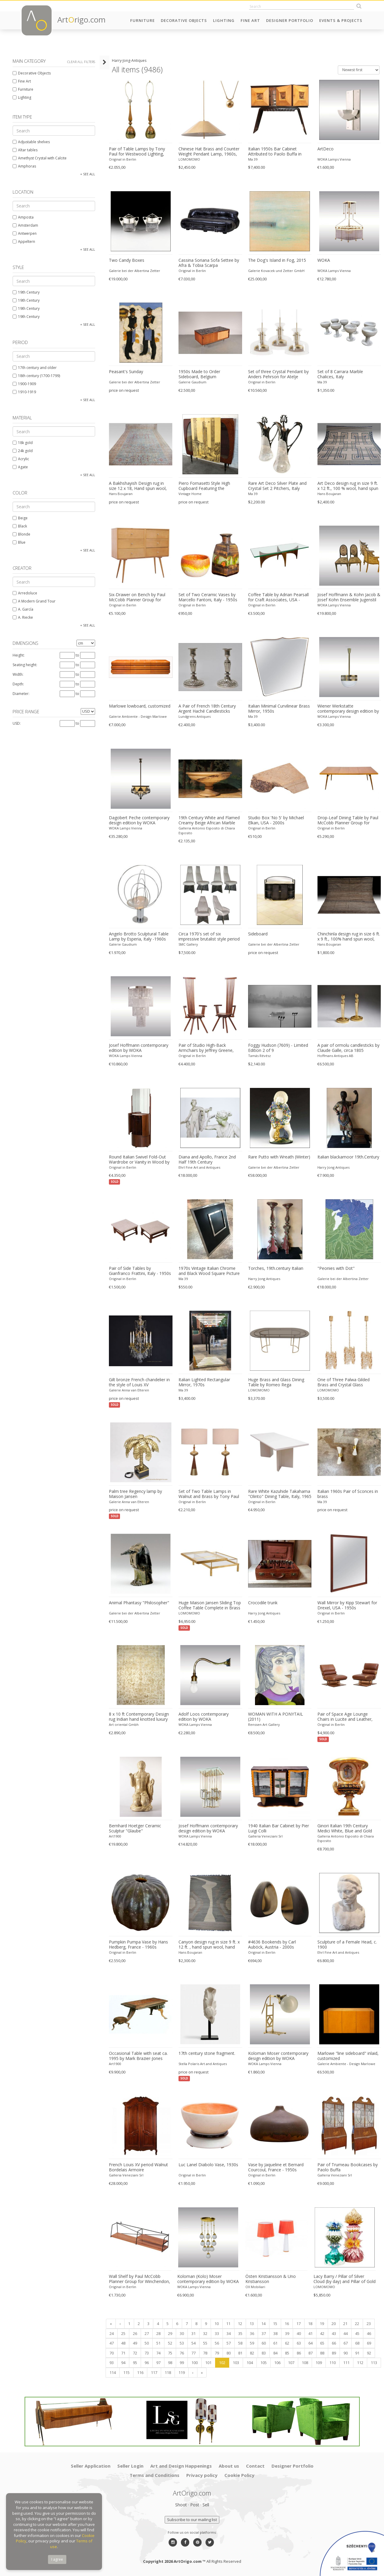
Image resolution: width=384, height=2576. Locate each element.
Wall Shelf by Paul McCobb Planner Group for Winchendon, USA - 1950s (138, 2279)
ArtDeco (325, 149)
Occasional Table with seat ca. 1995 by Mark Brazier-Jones (137, 2056)
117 (153, 2372)
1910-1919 (23, 391)
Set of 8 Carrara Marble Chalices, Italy (340, 374)
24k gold (22, 450)
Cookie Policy (239, 2475)
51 (157, 2343)
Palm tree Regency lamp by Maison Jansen (134, 1494)
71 (122, 2353)
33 (216, 2333)
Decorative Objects (184, 20)
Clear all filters (80, 61)
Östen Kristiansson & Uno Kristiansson (270, 2279)
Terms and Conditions (154, 2475)
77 (192, 2353)
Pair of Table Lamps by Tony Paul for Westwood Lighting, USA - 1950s (136, 151)
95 (134, 2362)
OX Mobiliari (255, 2287)
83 (263, 2353)
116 (139, 2372)
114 (112, 2372)
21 (344, 2323)
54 (192, 2343)
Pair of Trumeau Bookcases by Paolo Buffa (347, 2167)
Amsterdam (25, 225)
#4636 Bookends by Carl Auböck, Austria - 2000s (271, 1944)
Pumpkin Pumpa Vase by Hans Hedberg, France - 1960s (137, 1944)
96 (146, 2362)
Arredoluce (24, 593)
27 (146, 2333)
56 (216, 2343)
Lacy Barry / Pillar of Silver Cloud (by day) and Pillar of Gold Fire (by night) (344, 2279)
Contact (255, 2466)
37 (263, 2333)
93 (111, 2362)
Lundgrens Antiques (194, 716)
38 (274, 2333)
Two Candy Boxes (125, 260)
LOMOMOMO (189, 159)
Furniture (142, 20)
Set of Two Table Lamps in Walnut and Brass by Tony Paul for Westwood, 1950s (208, 1494)
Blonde (21, 534)
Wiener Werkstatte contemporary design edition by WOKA (348, 708)
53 (181, 2343)
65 (321, 2343)
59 (251, 2343)
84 (274, 2353)
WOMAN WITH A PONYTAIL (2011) (275, 1716)
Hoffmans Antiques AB (335, 1055)
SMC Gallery (187, 944)
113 (373, 2362)
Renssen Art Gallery (263, 1724)
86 (298, 2353)
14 (262, 2323)
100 (193, 2362)
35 (239, 2333)
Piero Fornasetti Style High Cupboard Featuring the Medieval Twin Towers (204, 486)
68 (356, 2343)
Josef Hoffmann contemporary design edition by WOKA (207, 1828)
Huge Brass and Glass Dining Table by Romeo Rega (276, 1382)
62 (286, 2343)
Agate (19, 467)
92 (368, 2353)
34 (228, 2333)
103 (235, 2362)
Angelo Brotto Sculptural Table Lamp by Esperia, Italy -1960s (138, 936)
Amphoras (23, 166)
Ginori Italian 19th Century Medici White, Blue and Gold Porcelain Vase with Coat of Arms (344, 1828)
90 (345, 2353)
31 (192, 2333)
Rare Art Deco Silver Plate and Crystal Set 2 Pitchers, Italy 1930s (277, 486)
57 (228, 2343)
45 (356, 2333)
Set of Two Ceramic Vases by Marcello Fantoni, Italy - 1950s (207, 597)
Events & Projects (340, 20)
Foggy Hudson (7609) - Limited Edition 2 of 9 (278, 1048)
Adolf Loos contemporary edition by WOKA (203, 1716)
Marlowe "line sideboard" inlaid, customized (348, 2056)
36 (251, 2333)
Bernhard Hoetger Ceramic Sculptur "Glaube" (134, 1828)
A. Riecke (22, 617)
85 (286, 2353)
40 (298, 2333)
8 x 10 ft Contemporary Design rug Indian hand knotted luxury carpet (138, 1716)
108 (304, 2362)
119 (181, 2372)
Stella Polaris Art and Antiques (202, 2063)
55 (204, 2343)
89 (333, 2353)
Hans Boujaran (120, 493)
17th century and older (34, 367)
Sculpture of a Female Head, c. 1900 (347, 1944)
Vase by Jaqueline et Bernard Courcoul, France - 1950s (275, 2167)
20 (333, 2323)
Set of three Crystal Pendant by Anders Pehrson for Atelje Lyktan (278, 374)
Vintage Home (189, 493)
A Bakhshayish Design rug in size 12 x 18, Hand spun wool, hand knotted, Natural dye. (140, 486)
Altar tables (24, 150)
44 (345, 2333)
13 (251, 2323)
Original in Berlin (121, 159)
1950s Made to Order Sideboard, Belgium (210, 374)
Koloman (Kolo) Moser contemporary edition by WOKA (207, 2279)
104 (249, 2362)
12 (239, 2323)
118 (167, 2372)
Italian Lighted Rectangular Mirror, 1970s (204, 1382)
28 (157, 2333)
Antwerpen (24, 233)
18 (309, 2323)
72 (134, 2353)
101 (207, 2362)
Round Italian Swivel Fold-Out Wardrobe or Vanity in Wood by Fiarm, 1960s (138, 1159)
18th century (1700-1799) (35, 375)
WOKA (323, 260)
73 (146, 2353)
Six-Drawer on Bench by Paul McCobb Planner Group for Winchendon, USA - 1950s (136, 597)
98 (169, 2362)
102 (221, 2362)
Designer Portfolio (289, 20)
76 (181, 2353)
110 (331, 2362)
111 (345, 2362)
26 (134, 2333)
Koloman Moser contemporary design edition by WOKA (278, 2056)
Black (19, 526)
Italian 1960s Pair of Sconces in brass (347, 1494)
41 (310, 2333)
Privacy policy (202, 2475)
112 (359, 2362)
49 (134, 2343)
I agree (57, 2559)
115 (125, 2372)
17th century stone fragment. (206, 2053)
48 (122, 2343)
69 (368, 2343)
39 (286, 2333)
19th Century (25, 292)
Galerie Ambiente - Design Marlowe (137, 716)
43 (333, 2333)
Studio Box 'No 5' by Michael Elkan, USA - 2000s (275, 820)
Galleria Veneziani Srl (265, 1836)
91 (356, 2353)
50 (146, 2343)
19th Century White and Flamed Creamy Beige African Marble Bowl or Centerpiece (208, 820)
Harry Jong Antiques (333, 1167)
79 (216, 2353)
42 (321, 2333)
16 (286, 2323)
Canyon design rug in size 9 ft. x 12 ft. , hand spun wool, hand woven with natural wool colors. (209, 1944)
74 (157, 2353)
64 (310, 2343)
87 (310, 2353)
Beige (19, 518)
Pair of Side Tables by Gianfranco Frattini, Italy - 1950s (139, 1271)
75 (169, 2353)
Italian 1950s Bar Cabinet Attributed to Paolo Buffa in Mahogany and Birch (274, 151)
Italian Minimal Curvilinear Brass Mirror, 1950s (278, 708)
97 (157, 2362)
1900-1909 (23, 383)
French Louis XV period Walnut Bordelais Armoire (137, 2167)
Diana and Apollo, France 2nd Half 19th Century (206, 1159)
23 (368, 2323)
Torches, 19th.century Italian (275, 1268)
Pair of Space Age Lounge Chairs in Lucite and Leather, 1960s (349, 1716)
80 (228, 2353)
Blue (18, 542)
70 (111, 2353)
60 (263, 2343)
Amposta (22, 217)
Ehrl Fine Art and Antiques (199, 1167)
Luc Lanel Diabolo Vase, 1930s (208, 2164)
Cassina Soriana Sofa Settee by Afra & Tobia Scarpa (208, 263)
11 (227, 2323)
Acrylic (20, 458)
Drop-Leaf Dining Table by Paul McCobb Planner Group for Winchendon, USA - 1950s (347, 820)
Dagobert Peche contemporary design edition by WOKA (138, 820)
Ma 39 (252, 159)
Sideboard (257, 934)
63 (298, 2343)
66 (333, 2343)
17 (298, 2323)
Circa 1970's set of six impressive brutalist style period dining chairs (208, 936)
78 (204, 2353)
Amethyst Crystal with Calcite (39, 158)
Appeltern (23, 241)
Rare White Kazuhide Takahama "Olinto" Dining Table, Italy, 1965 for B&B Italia (279, 1494)
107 (290, 2362)
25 (122, 2333)
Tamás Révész (259, 1055)
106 (276, 2362)
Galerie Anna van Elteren (128, 1390)
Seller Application (90, 2466)
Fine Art (250, 20)
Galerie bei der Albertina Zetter (133, 270)
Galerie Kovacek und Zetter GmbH (276, 270)
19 (321, 2323)
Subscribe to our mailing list (192, 2519)
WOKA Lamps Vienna (334, 159)
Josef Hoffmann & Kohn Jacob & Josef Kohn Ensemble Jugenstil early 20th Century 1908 (348, 597)
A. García (22, 609)
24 (111, 2333)
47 (111, 2343)
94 (122, 2362)
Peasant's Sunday (125, 371)
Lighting (224, 20)
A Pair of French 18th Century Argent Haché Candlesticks (206, 708)
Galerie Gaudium (192, 382)
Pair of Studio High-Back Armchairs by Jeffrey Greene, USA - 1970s (205, 1048)
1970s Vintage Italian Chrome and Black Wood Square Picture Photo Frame (208, 1271)
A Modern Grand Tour (33, 601)
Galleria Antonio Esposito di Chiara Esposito (206, 830)
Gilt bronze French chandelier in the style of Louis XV (138, 1382)
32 (204, 2333)
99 (181, 2362)
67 (345, 2343)
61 (274, 2343)
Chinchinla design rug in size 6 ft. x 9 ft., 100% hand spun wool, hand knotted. (348, 936)
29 (169, 2333)
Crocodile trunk (262, 1602)
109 (318, 2362)
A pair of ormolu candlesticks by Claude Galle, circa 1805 (348, 1048)
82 (251, 2353)
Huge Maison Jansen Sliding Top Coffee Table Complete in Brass (209, 1605)
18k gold (22, 442)
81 (239, 2353)
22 (356, 2323)
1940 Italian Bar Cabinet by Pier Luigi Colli (278, 1828)
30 (181, 2333)
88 (321, 2353)
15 (274, 2323)
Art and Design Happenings (181, 2466)
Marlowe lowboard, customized (139, 706)
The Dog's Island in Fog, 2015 (276, 260)
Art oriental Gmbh (123, 1724)
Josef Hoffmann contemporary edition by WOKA (137, 1048)
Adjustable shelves (30, 141)
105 (263, 2362)
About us (229, 2466)
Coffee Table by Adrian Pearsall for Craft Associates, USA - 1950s (278, 597)
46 (368, 2333)
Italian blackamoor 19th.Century (348, 1157)
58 (239, 2343)
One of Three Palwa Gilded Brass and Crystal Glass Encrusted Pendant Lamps (343, 1382)
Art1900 (114, 1836)
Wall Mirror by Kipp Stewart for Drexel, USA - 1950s (347, 1605)
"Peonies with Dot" (336, 1268)
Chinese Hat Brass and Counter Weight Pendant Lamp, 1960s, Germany (208, 151)
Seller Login (130, 2466)
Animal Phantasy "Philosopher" (138, 1602)
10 (216, 2323)
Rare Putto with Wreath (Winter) (279, 1157)
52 (169, 2343)
